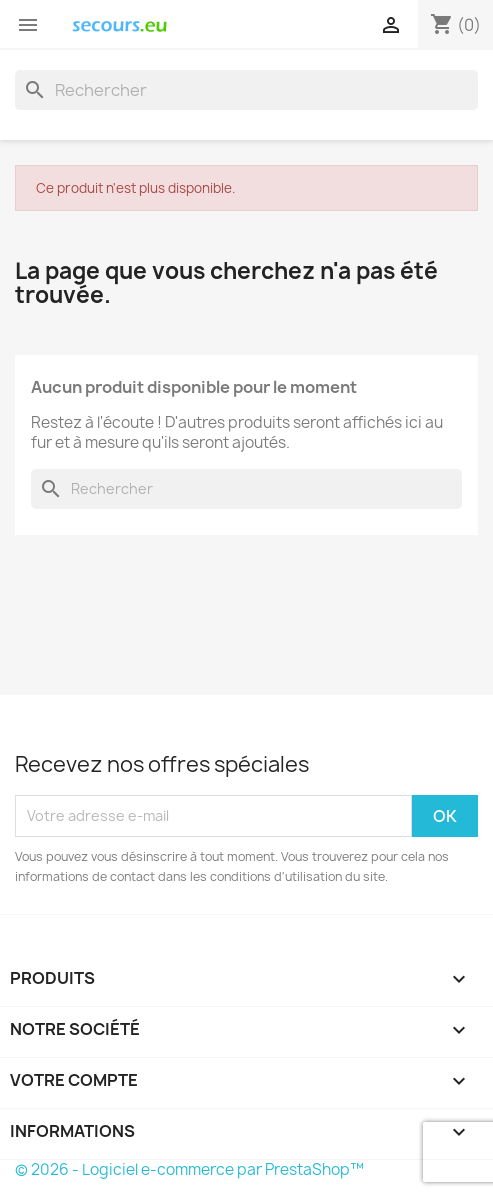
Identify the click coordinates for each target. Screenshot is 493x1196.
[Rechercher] (246, 90)
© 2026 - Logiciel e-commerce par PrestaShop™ (189, 1169)
